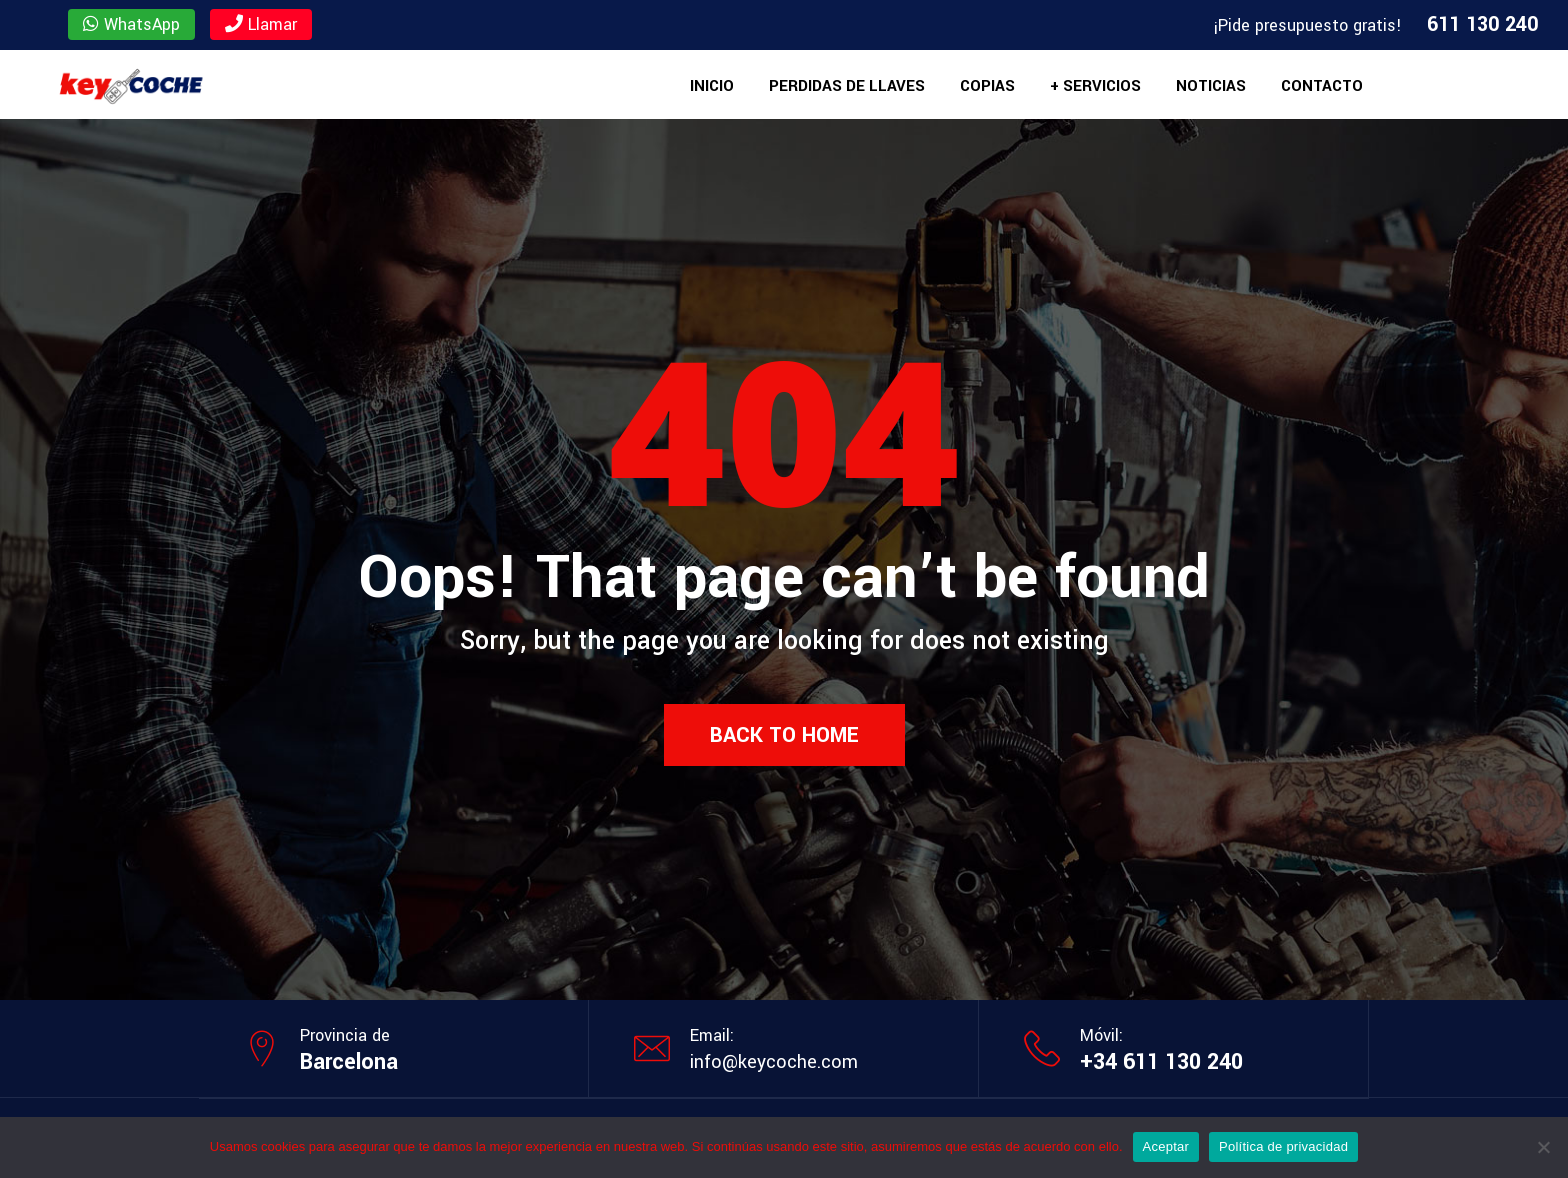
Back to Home (784, 735)
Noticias (1211, 86)
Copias (987, 86)
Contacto (1322, 86)
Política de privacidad (1283, 1146)
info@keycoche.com (774, 1062)
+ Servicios (1095, 86)
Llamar (261, 24)
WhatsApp (131, 24)
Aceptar (1166, 1146)
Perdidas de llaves (847, 86)
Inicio (712, 86)
